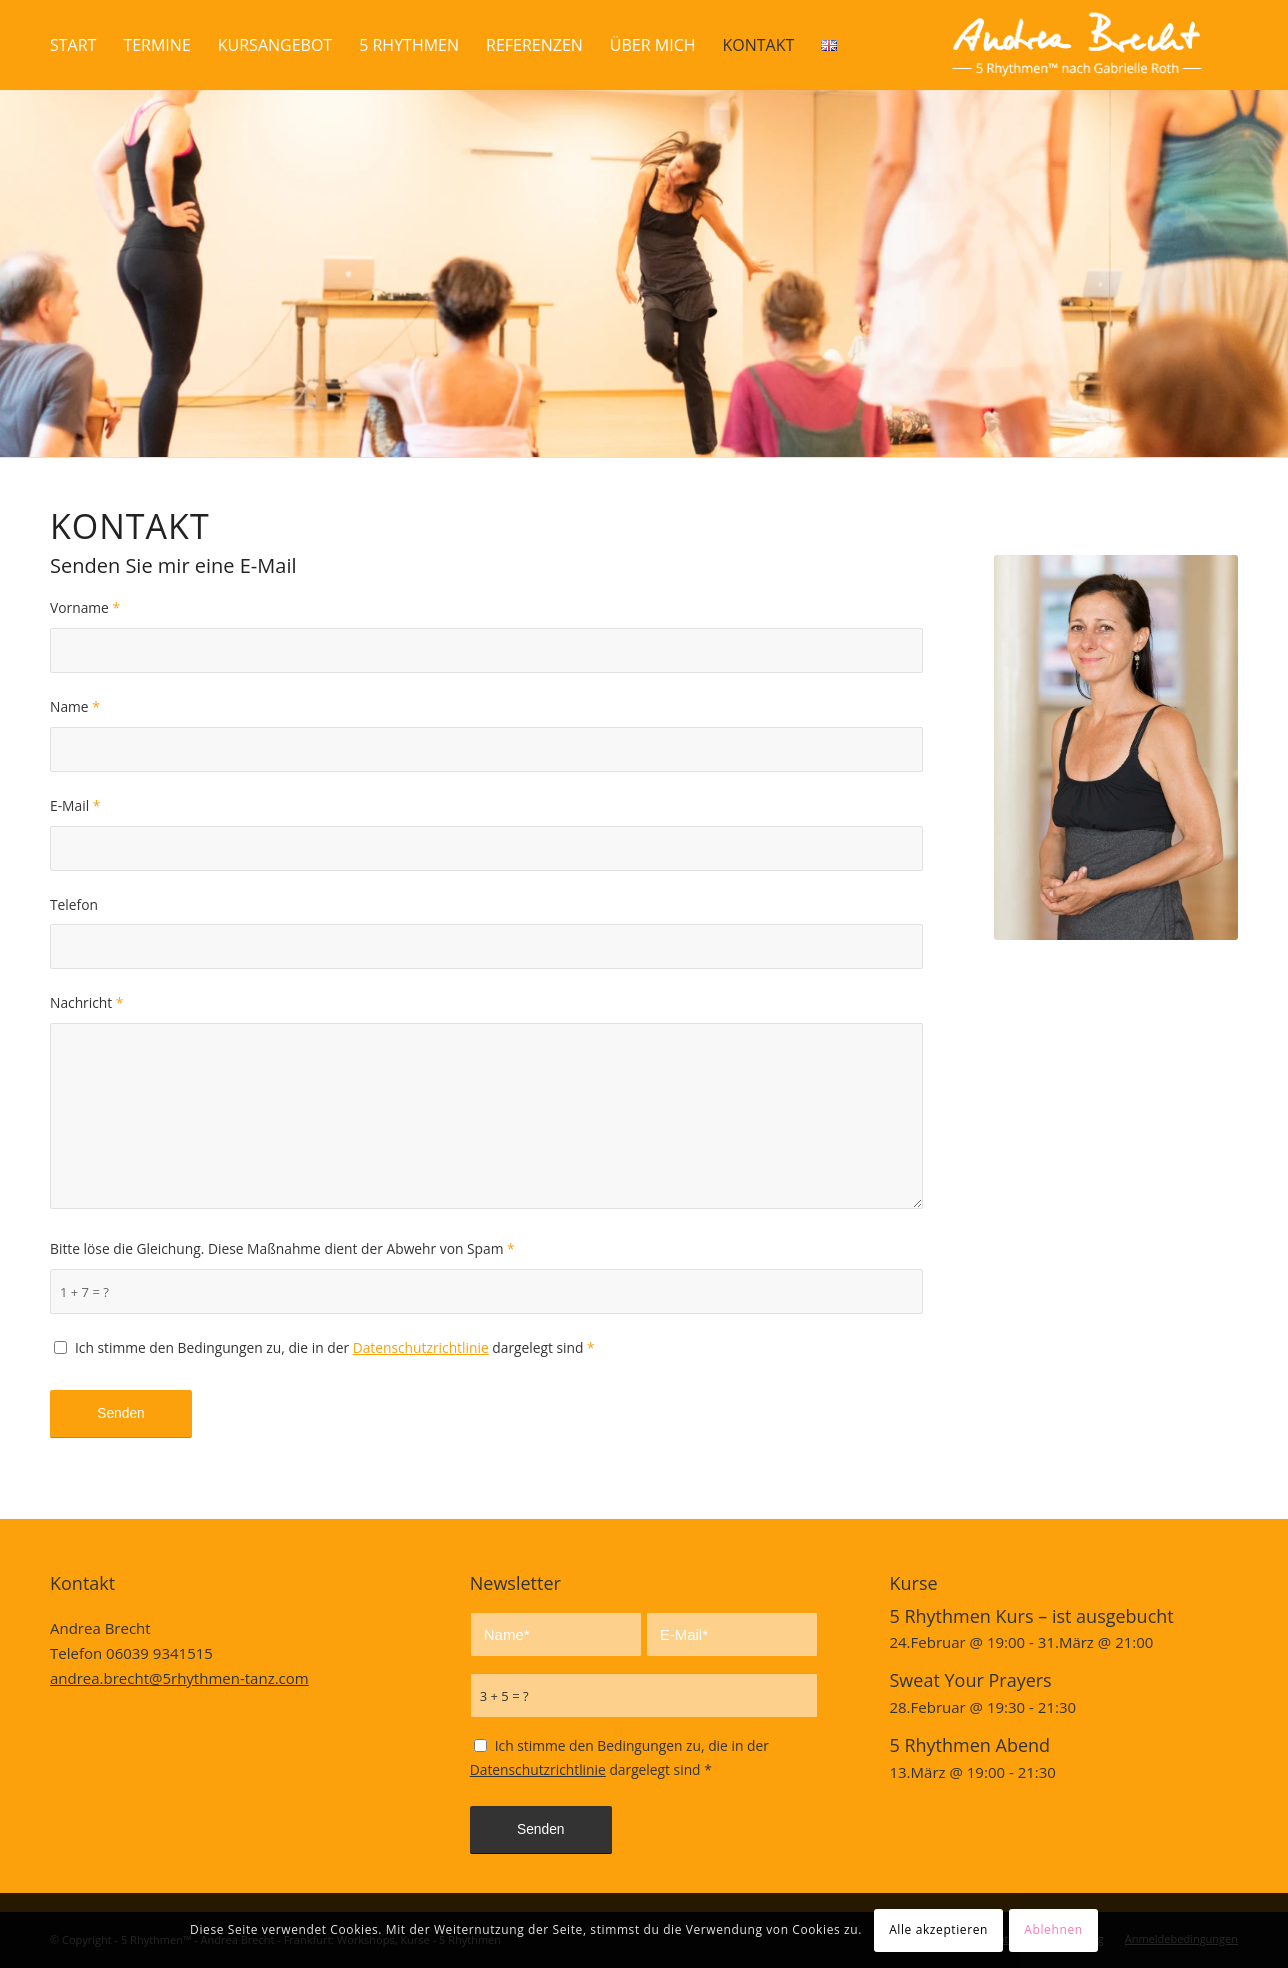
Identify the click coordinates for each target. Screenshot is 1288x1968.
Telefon (74, 904)
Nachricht (86, 1002)
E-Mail (75, 805)
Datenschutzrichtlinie (421, 1347)
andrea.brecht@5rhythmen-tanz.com (179, 1678)
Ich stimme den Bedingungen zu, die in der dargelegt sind (335, 1347)
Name (75, 706)
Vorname (85, 607)
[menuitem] (73, 45)
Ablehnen (1053, 1929)
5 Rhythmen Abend (969, 1745)
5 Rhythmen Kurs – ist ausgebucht (1031, 1616)
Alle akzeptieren (938, 1929)
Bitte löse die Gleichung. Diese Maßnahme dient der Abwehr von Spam (282, 1248)
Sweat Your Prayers (970, 1680)
